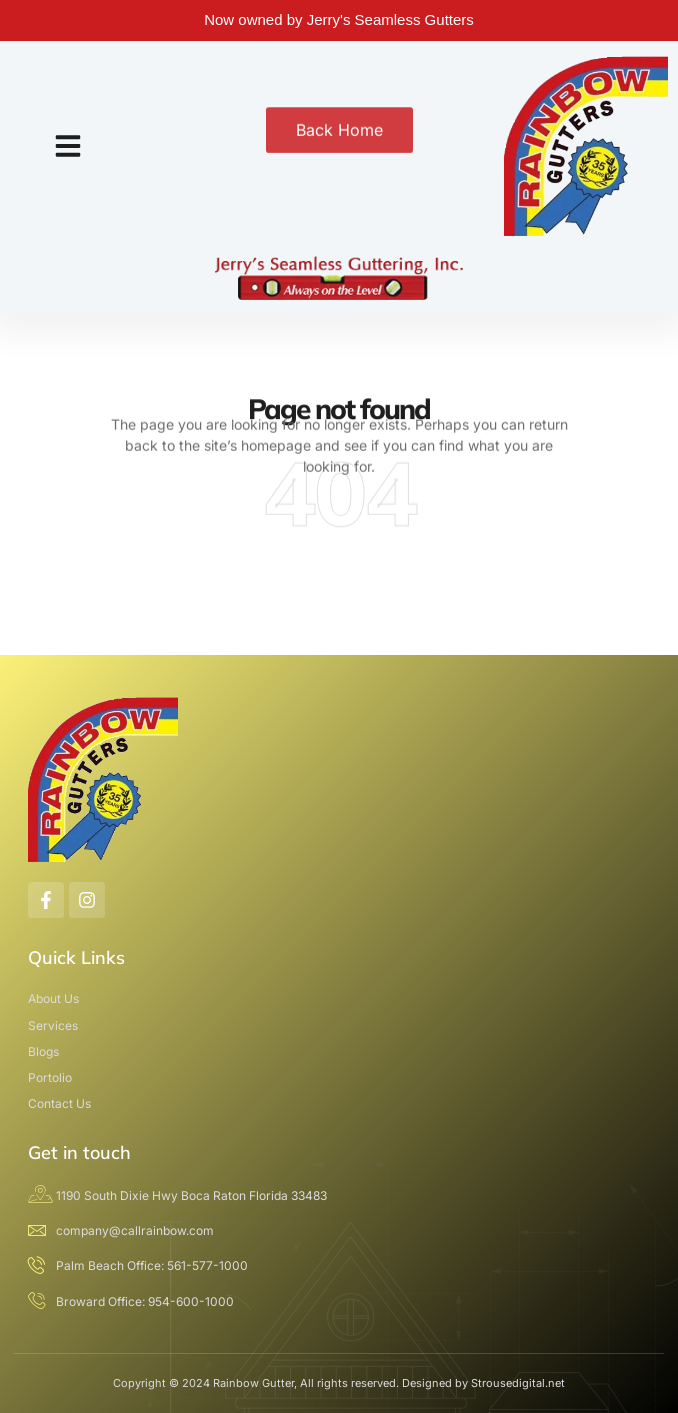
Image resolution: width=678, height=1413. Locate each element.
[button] (68, 146)
